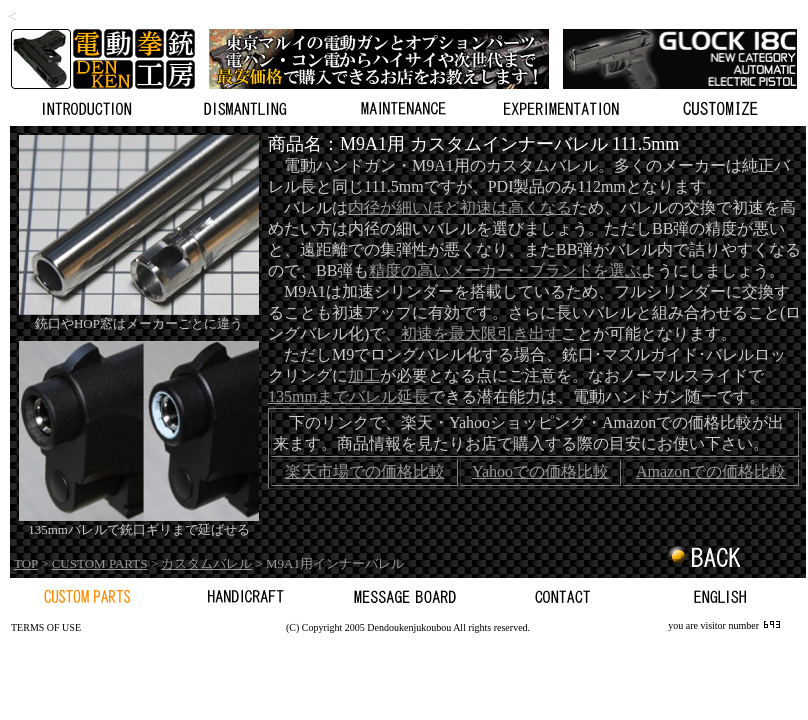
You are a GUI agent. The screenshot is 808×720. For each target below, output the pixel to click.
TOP (26, 563)
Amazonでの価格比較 (711, 471)
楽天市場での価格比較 (365, 471)
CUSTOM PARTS (100, 563)
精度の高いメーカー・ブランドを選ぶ (505, 270)
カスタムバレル (206, 563)
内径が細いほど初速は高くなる (460, 207)
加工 (364, 375)
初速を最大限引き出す (481, 333)
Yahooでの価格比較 (540, 471)
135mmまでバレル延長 (348, 396)
